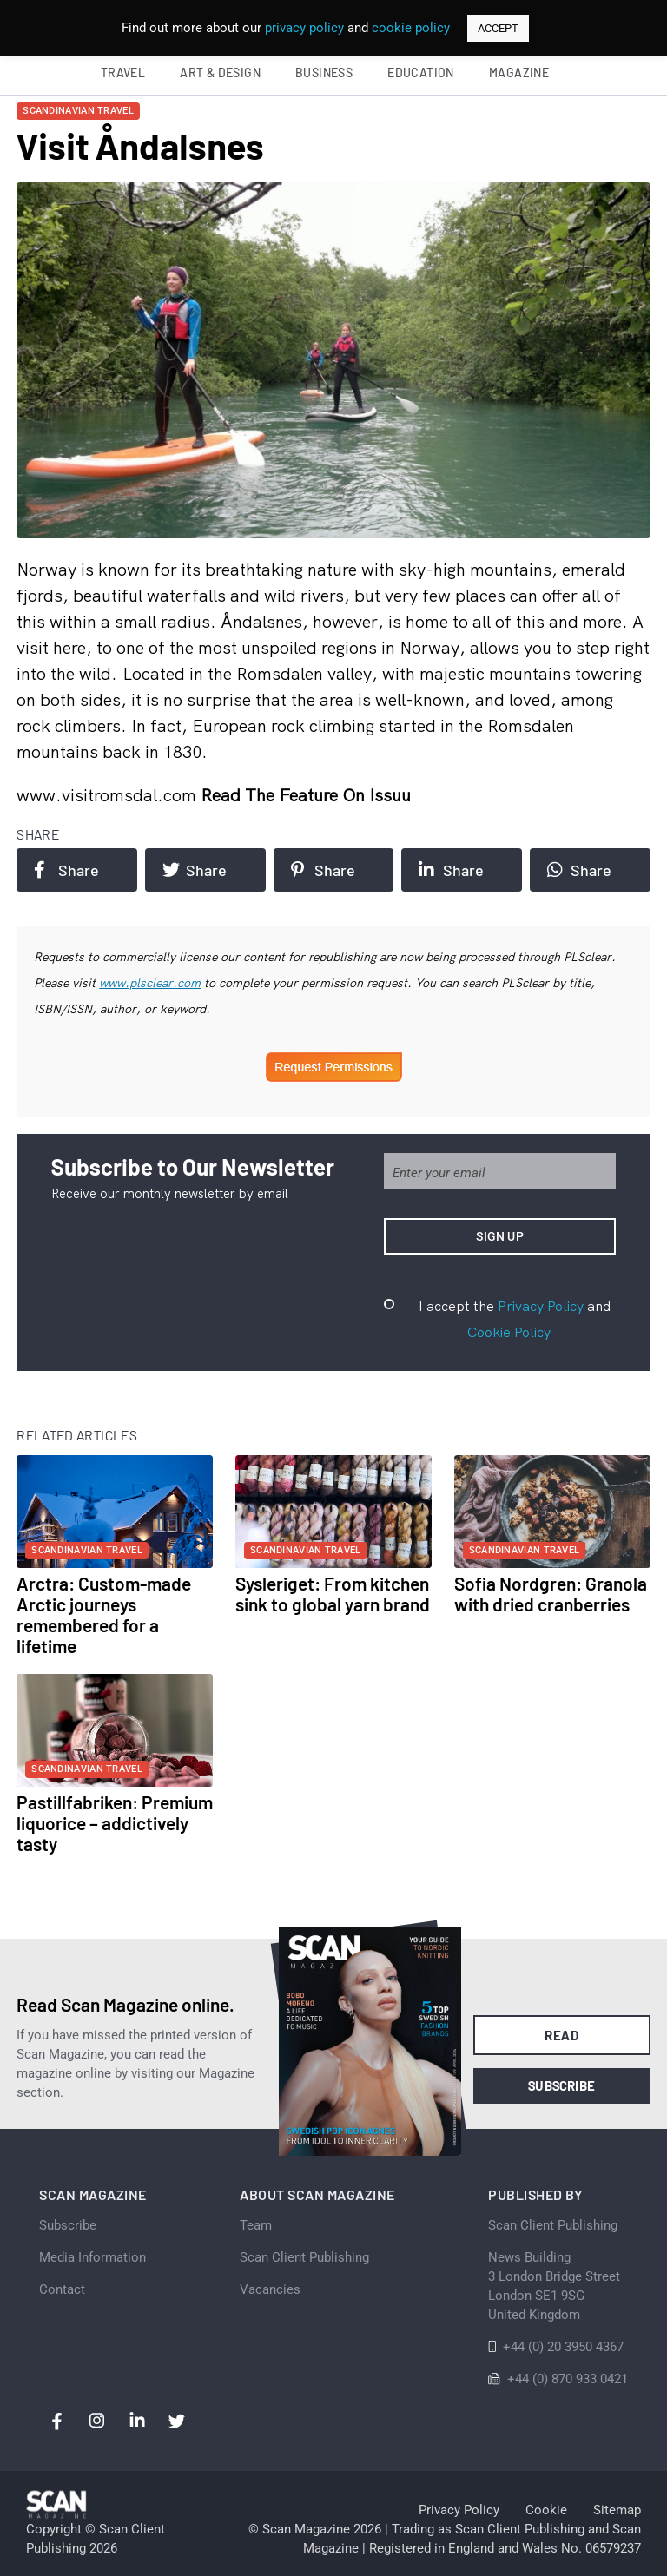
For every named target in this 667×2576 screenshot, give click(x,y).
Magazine (519, 72)
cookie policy (411, 28)
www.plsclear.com (150, 983)
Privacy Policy (541, 1305)
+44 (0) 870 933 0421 (567, 2379)
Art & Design (220, 72)
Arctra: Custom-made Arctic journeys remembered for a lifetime (104, 1614)
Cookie (546, 2510)
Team (256, 2225)
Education (420, 72)
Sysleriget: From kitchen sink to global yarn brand (332, 1593)
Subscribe (561, 2085)
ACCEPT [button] (498, 28)
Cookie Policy (509, 1332)
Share (66, 870)
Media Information (92, 2257)
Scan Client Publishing (304, 2257)
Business (324, 72)
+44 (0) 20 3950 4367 (563, 2347)
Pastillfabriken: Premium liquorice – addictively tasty (115, 1823)
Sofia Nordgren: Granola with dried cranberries (550, 1593)
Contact (62, 2289)
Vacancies (270, 2289)
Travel (123, 72)
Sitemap (617, 2510)
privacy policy (304, 28)
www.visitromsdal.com (109, 795)
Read (561, 2035)
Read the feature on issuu (306, 795)
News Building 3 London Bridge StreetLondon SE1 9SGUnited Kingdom (554, 2286)
